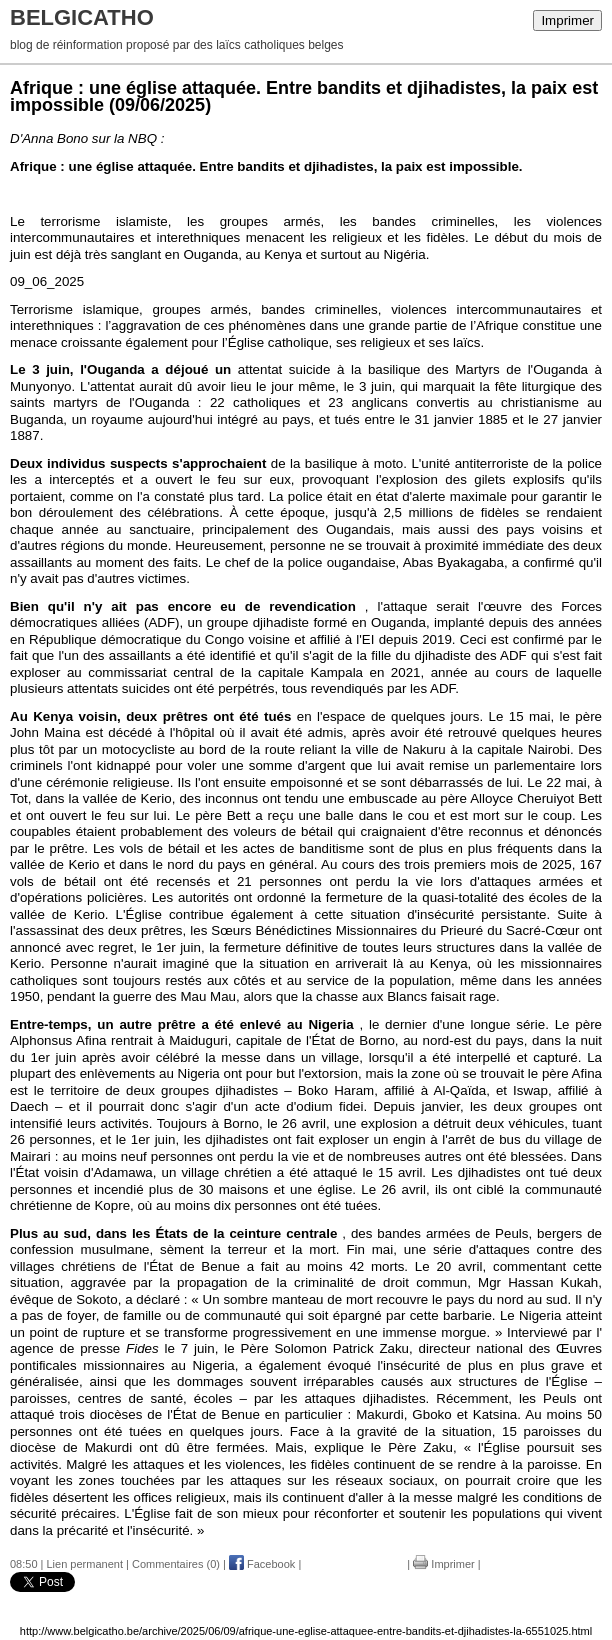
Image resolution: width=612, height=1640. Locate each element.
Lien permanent (85, 1564)
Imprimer (567, 20)
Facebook (262, 1564)
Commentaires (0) (176, 1564)
